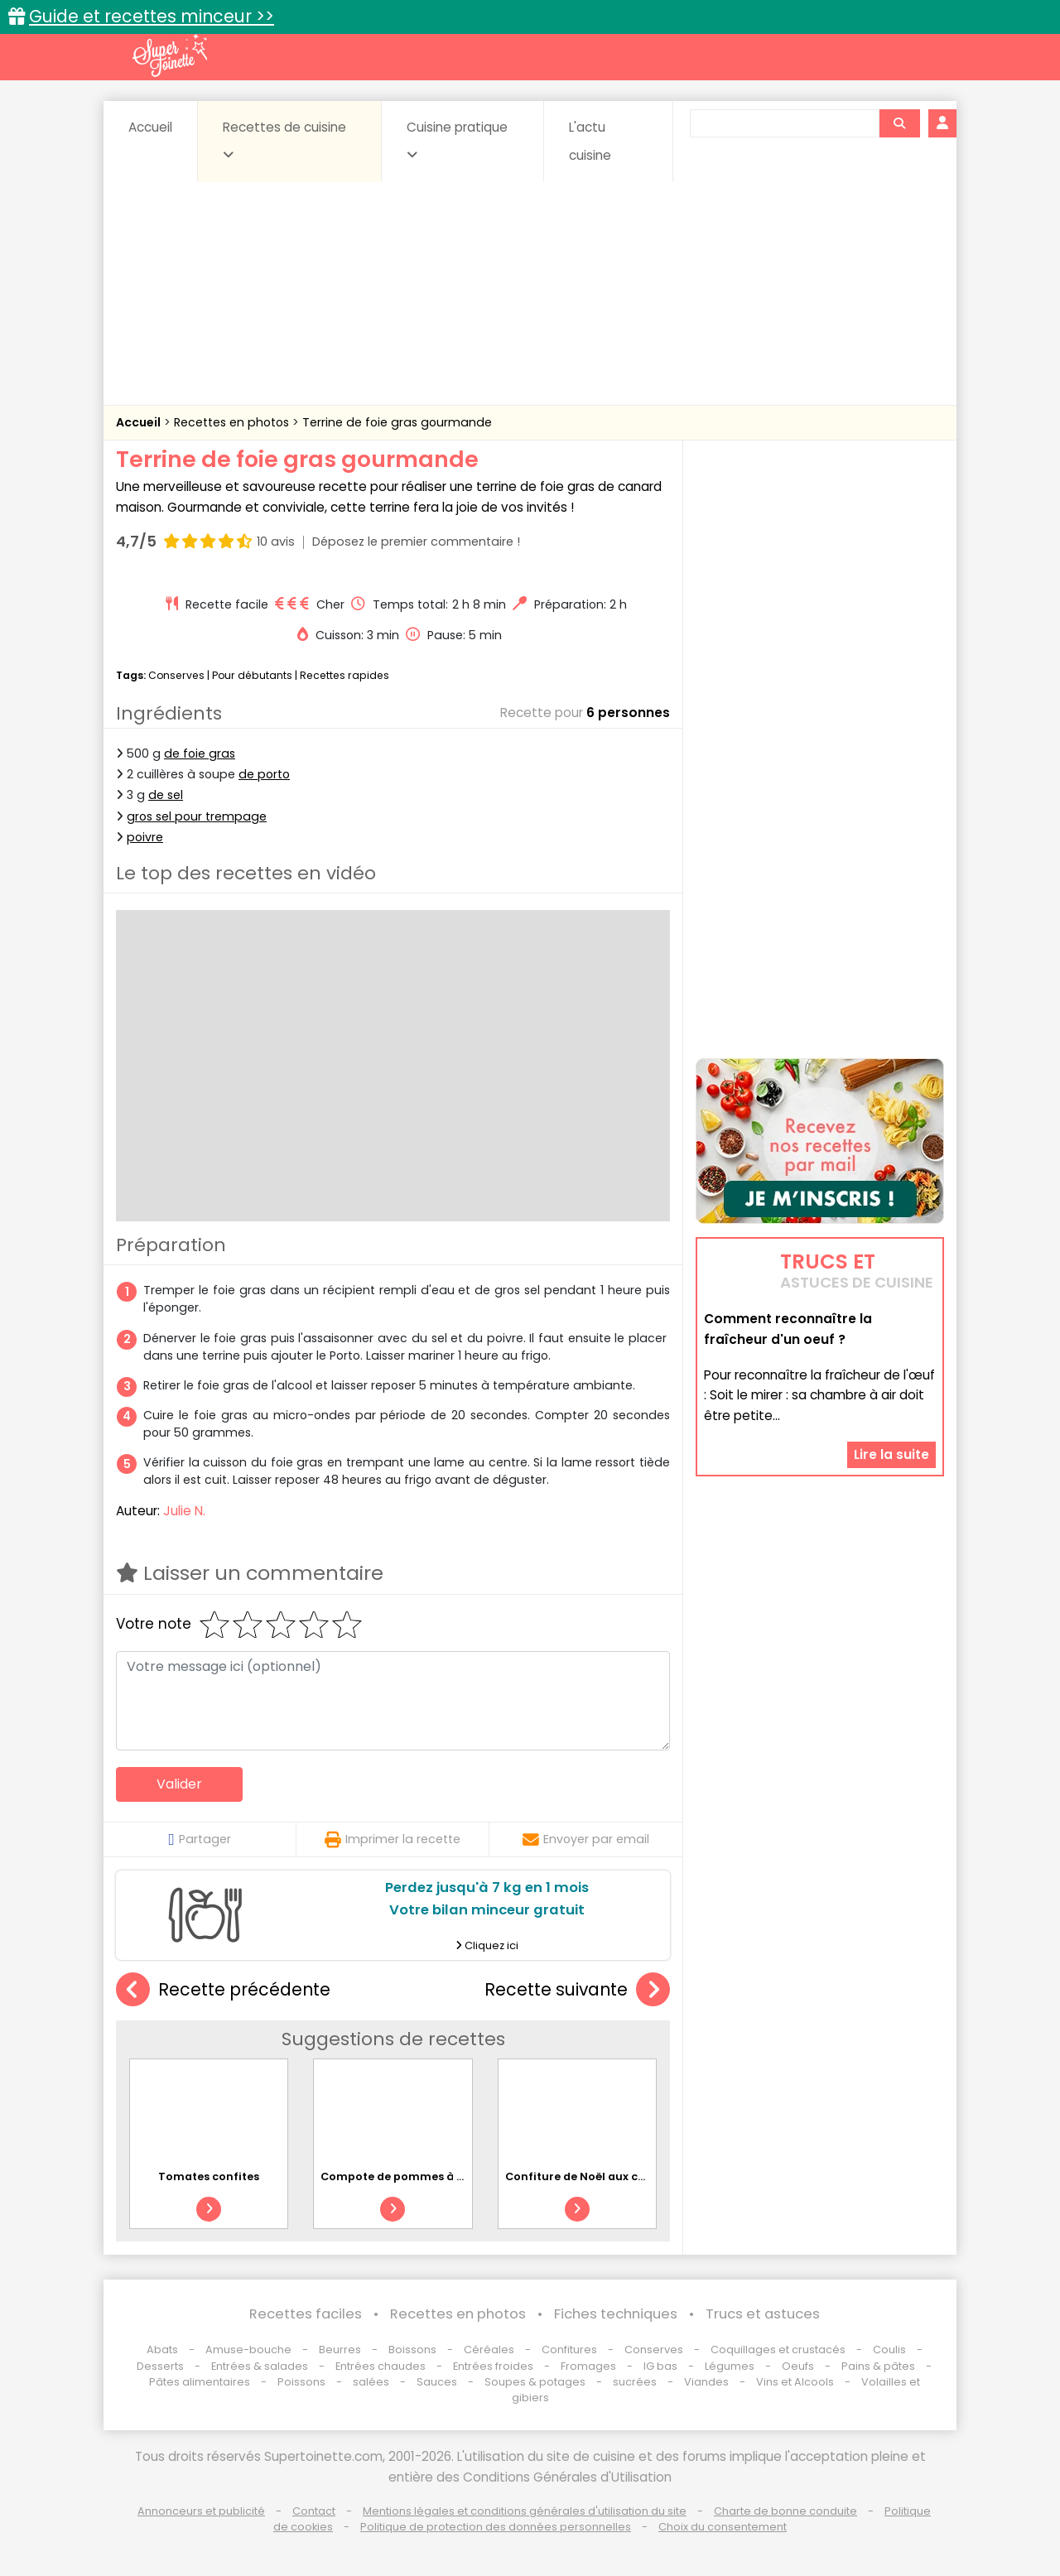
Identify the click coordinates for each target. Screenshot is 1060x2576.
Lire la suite (891, 1454)
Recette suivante (577, 1990)
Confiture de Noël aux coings (587, 2176)
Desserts (160, 2366)
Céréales (489, 2349)
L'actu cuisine (590, 141)
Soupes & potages (534, 2382)
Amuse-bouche (248, 2349)
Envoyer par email (586, 1839)
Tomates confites (208, 2176)
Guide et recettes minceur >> (151, 16)
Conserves (176, 675)
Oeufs (799, 2366)
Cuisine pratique (457, 139)
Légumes (729, 2366)
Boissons (412, 2349)
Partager (199, 1839)
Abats (162, 2349)
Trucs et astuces (763, 2313)
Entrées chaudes (380, 2366)
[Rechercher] (899, 123)
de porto (264, 774)
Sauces (437, 2382)
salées (371, 2382)
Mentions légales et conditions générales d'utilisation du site (525, 2511)
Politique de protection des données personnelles (495, 2527)
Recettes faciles (305, 2313)
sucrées (635, 2382)
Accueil (150, 127)
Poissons (301, 2382)
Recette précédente (223, 1990)
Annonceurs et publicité (201, 2511)
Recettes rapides (344, 675)
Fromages (588, 2366)
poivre (145, 837)
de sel (165, 795)
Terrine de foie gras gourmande (397, 422)
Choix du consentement (722, 2527)
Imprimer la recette (392, 1839)
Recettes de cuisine (284, 139)
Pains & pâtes (878, 2366)
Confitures (569, 2349)
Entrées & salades (259, 2366)
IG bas (660, 2366)
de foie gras (199, 753)
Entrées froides (493, 2366)
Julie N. (184, 1510)
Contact (313, 2511)
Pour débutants (252, 675)
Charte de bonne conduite (785, 2511)
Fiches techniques (615, 2313)
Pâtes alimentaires (199, 2382)
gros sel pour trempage (197, 816)
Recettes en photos (233, 422)
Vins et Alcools (795, 2382)
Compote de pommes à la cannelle (419, 2176)
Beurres (340, 2349)
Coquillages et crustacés (778, 2349)
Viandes (706, 2382)
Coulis (889, 2349)
